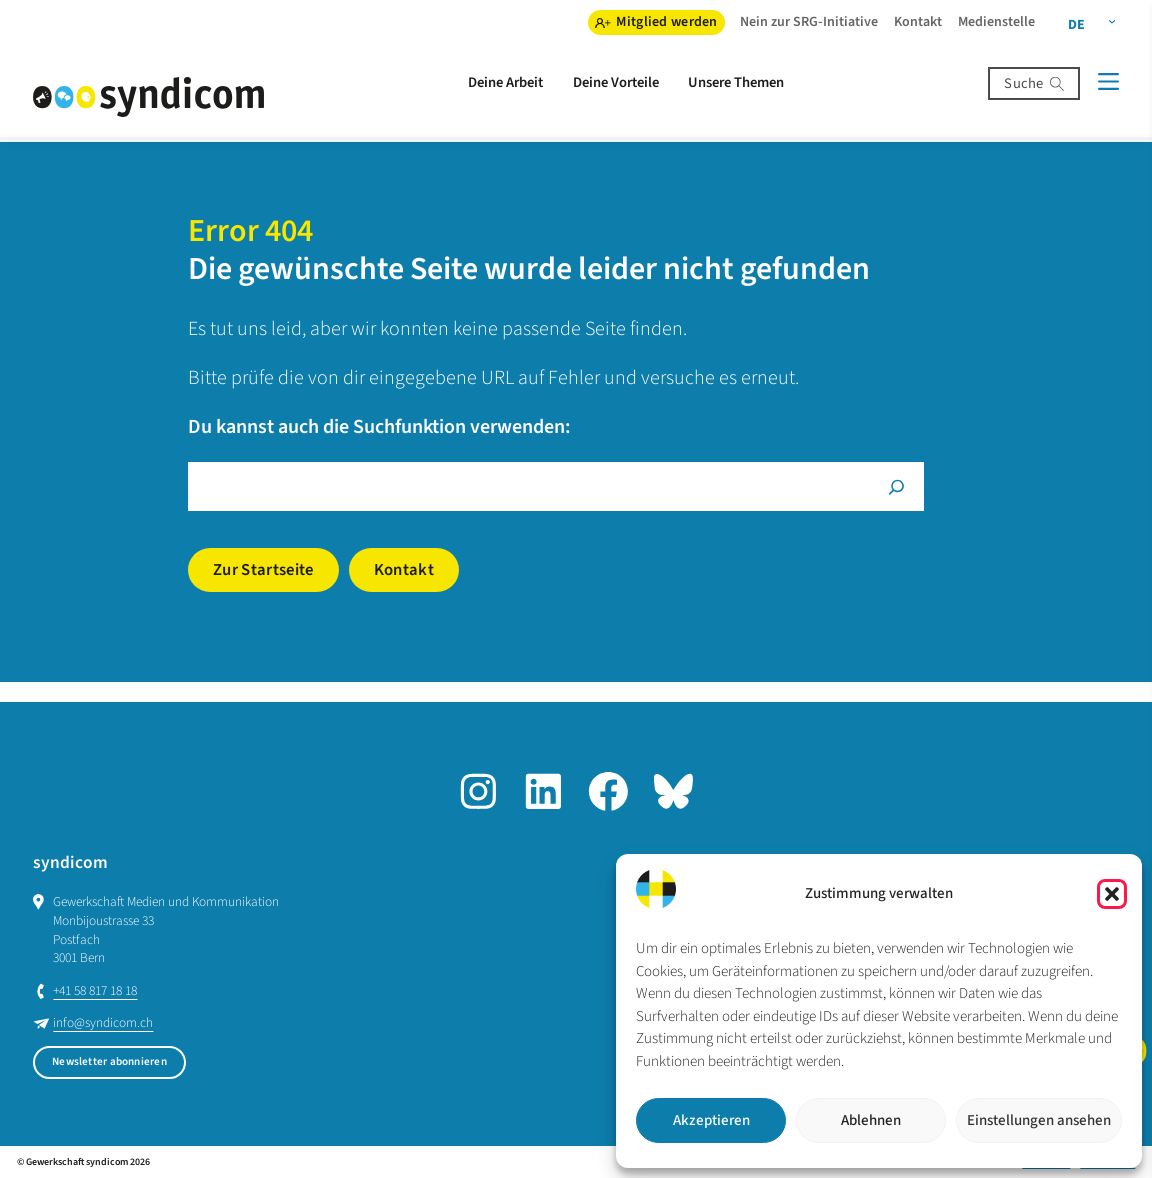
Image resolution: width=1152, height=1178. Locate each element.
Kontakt (404, 570)
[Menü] (1107, 81)
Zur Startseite (263, 570)
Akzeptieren (711, 1120)
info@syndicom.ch (103, 1022)
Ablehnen (871, 1120)
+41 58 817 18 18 (95, 990)
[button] (1112, 894)
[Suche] (896, 486)
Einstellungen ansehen (1039, 1120)
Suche (1023, 83)
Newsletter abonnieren (109, 1061)
